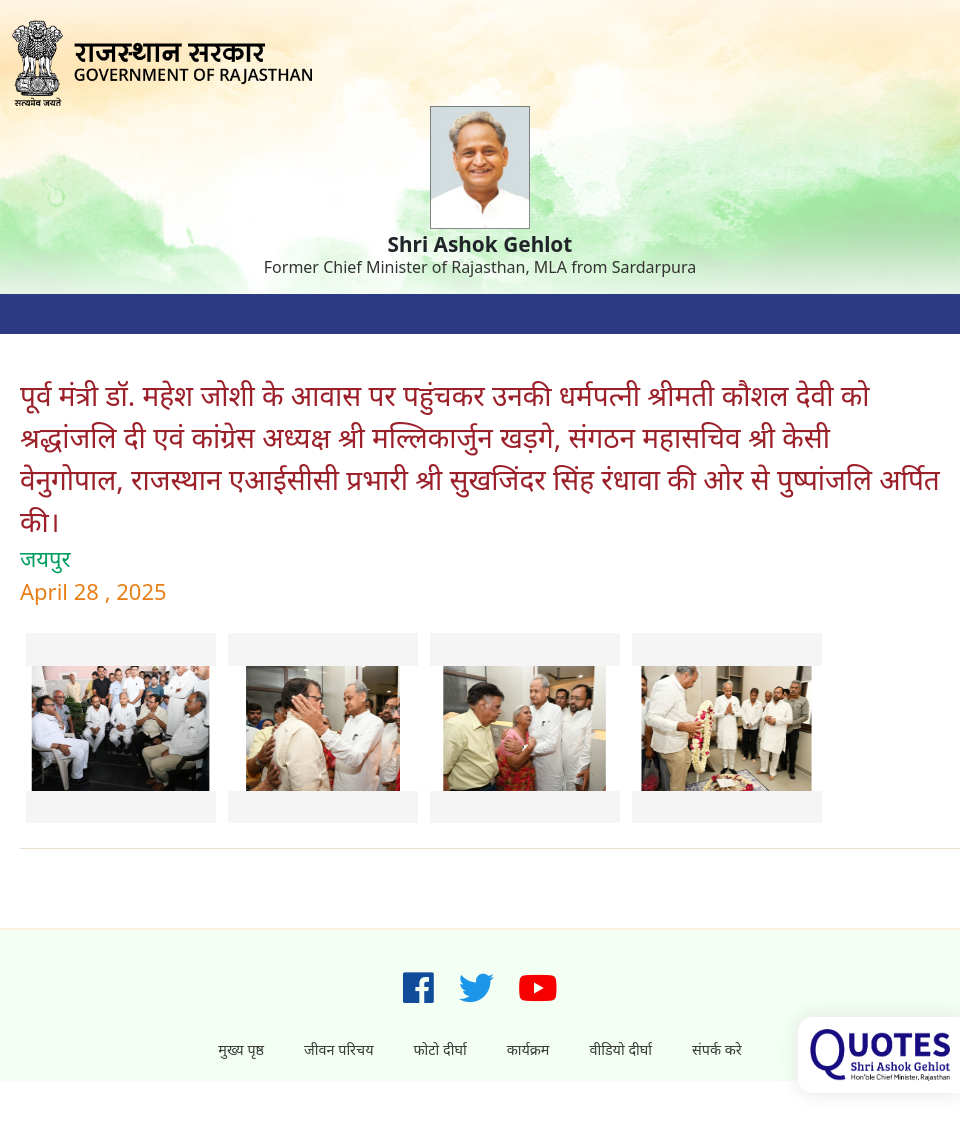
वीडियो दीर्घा (620, 1049)
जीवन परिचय (338, 1049)
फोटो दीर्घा (440, 1049)
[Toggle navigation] (40, 314)
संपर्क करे (717, 1049)
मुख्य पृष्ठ (241, 1049)
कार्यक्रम (528, 1049)
